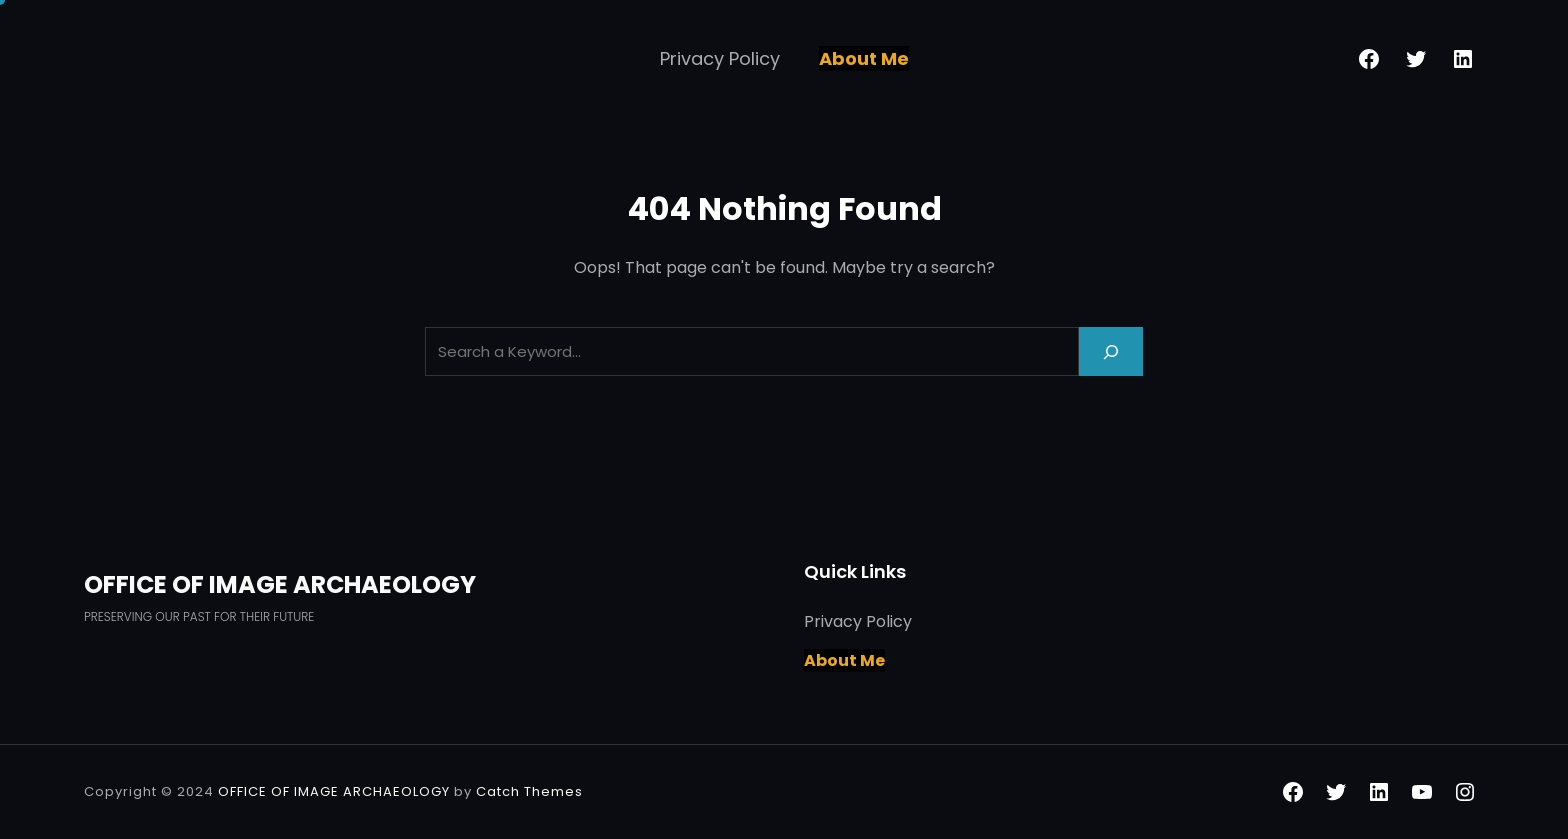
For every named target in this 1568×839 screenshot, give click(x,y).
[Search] (1111, 351)
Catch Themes (529, 791)
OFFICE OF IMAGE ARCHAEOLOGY (280, 584)
